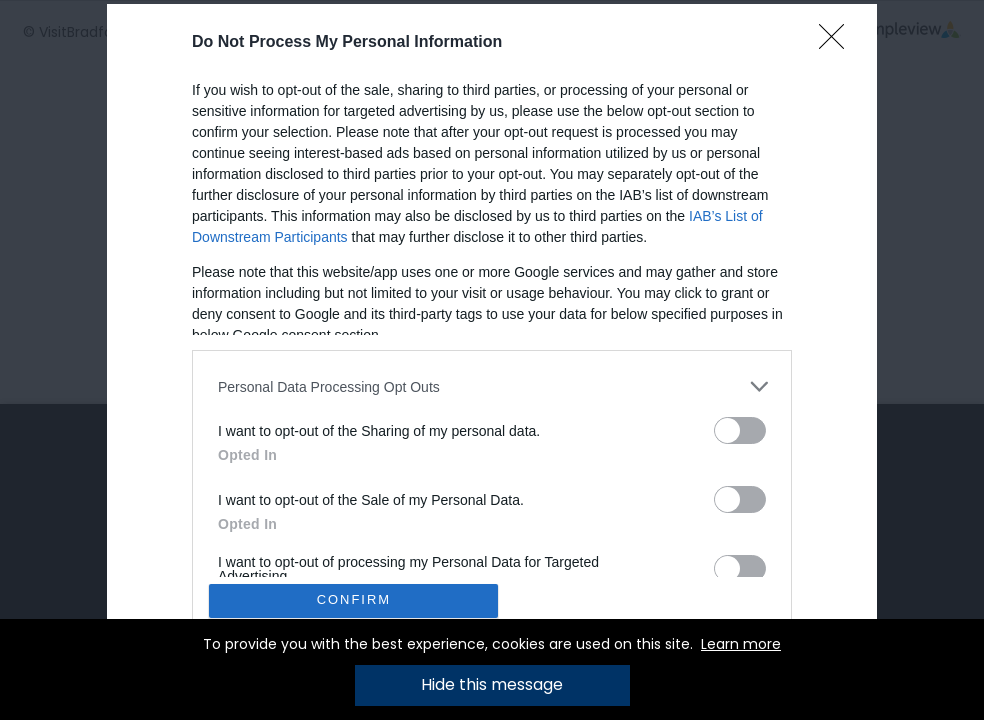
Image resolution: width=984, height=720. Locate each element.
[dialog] (492, 360)
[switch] (740, 430)
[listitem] (492, 386)
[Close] (838, 43)
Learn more (741, 644)
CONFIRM (354, 600)
